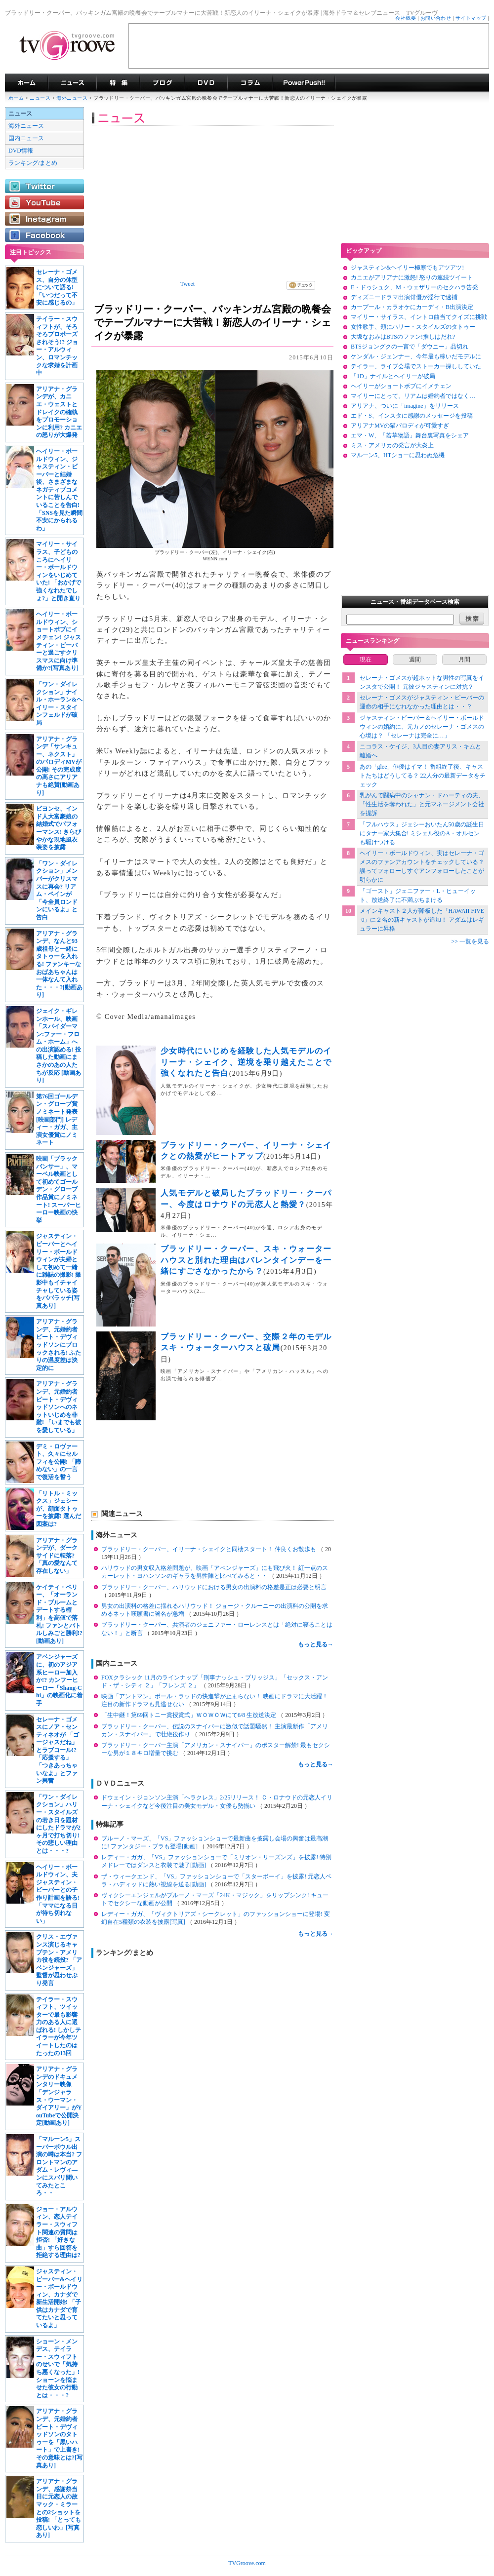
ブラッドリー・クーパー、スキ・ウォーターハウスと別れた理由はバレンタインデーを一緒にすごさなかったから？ (246, 1260)
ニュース (40, 98)
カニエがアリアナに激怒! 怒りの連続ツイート (412, 277)
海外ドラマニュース (72, 83)
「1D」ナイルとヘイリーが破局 (393, 376)
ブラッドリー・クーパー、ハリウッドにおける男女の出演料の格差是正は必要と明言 (214, 1587)
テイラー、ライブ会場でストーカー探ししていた (416, 366)
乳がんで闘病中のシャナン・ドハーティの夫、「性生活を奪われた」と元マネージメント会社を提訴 (422, 804)
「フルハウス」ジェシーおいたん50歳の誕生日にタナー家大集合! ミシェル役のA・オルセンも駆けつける (422, 833)
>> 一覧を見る (470, 941)
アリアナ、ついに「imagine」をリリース (405, 405)
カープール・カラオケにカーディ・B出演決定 (412, 307)
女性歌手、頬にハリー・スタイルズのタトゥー (413, 326)
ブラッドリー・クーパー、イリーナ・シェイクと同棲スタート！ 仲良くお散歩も (209, 1549)
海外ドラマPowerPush (304, 83)
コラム (250, 83)
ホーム (16, 98)
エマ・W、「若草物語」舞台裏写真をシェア (410, 435)
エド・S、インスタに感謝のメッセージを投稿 (412, 415)
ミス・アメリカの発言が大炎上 (392, 445)
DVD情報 (20, 150)
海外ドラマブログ (162, 83)
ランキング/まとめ (32, 162)
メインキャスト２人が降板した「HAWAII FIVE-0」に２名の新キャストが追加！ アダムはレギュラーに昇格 (422, 919)
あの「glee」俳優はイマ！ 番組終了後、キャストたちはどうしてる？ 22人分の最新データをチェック (423, 775)
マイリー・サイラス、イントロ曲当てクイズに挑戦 (419, 316)
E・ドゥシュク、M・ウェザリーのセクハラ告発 (414, 287)
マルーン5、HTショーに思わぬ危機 (398, 455)
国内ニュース (26, 138)
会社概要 (405, 18)
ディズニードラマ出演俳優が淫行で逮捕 (404, 297)
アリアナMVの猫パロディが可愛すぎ (400, 425)
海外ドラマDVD (206, 83)
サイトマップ (471, 18)
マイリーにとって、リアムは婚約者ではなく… (413, 395)
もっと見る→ (315, 1644)
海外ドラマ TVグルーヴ (26, 83)
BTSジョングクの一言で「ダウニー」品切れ (409, 346)
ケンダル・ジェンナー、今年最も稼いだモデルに (416, 356)
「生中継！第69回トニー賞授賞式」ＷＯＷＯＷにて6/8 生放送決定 (189, 1715)
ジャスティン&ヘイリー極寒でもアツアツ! (407, 267)
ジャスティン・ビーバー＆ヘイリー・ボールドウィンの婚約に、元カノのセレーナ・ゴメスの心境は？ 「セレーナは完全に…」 (422, 726)
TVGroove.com (247, 2563)
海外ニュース (72, 98)
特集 (118, 83)
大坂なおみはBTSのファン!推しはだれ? (403, 336)
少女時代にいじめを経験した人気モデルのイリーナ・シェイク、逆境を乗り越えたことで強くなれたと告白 (246, 1062)
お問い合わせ (436, 18)
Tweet (187, 283)
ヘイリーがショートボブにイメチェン (401, 386)
